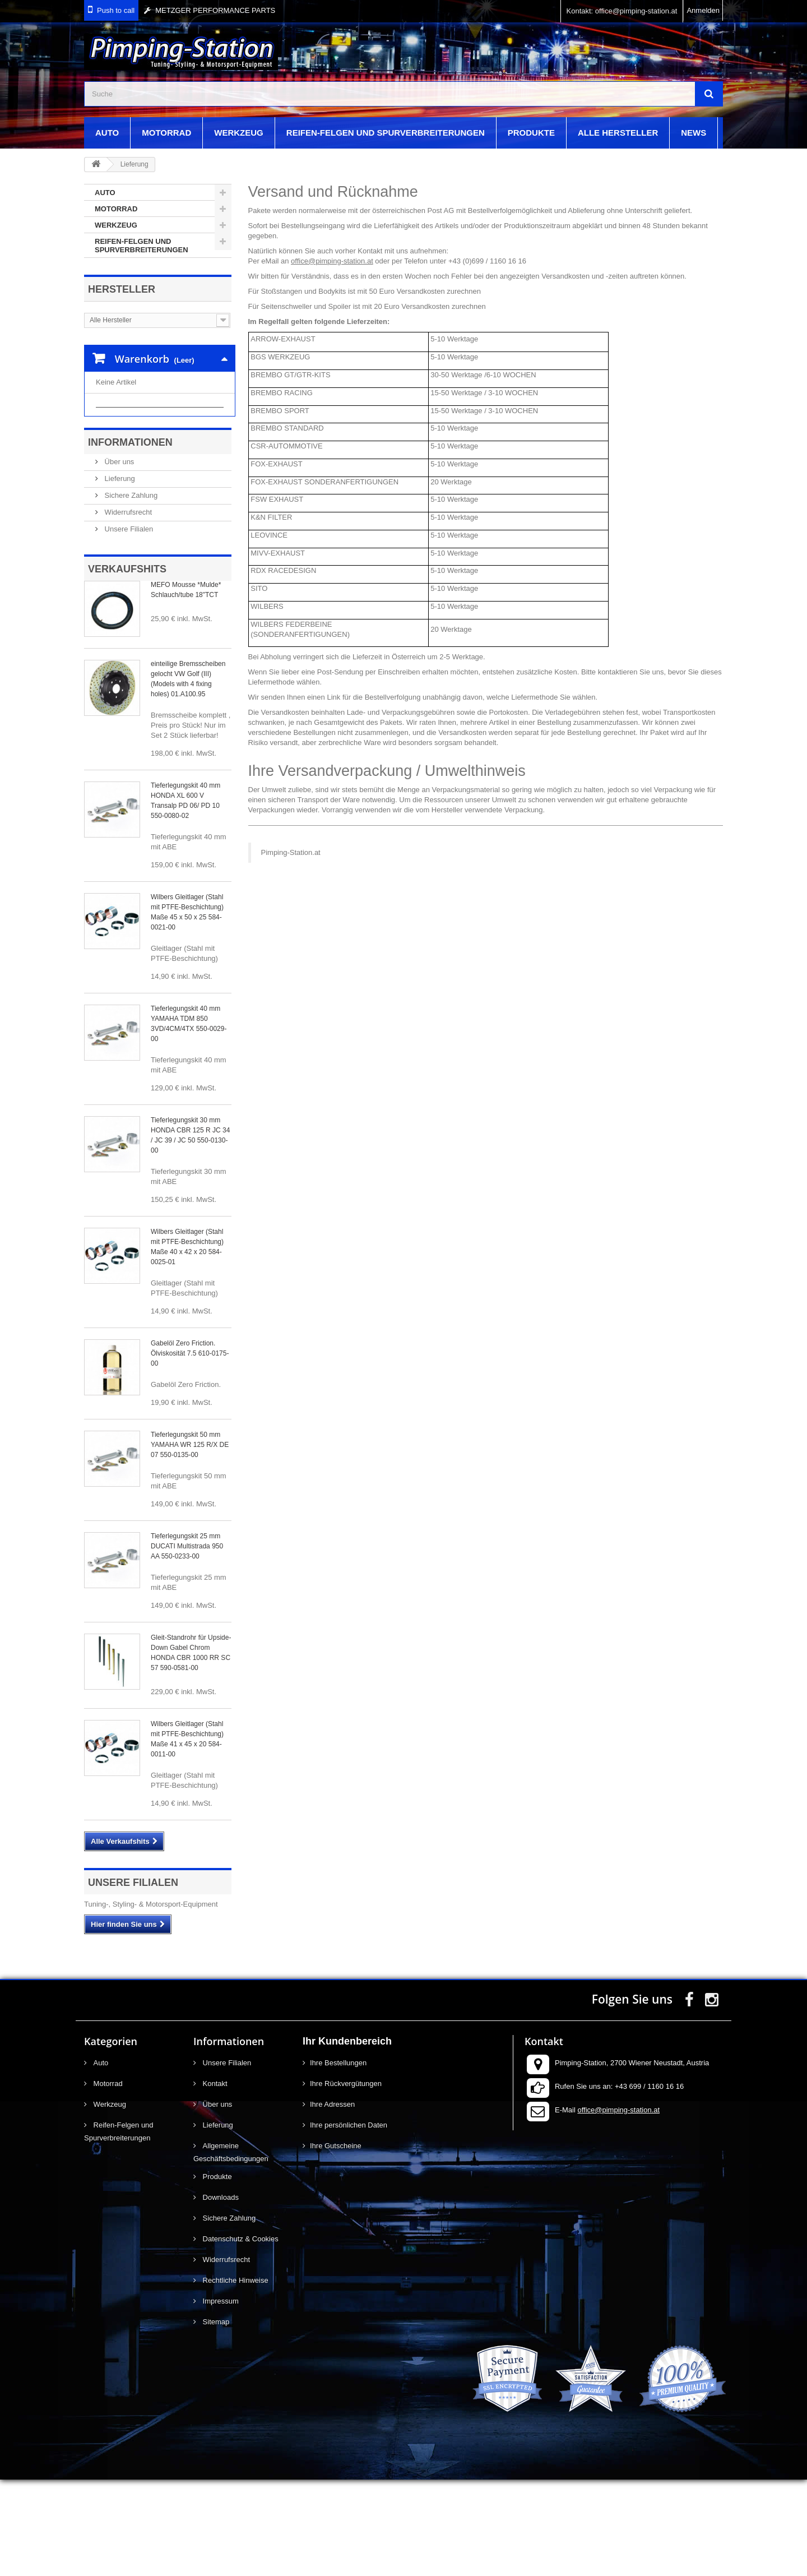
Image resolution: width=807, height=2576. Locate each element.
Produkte (531, 132)
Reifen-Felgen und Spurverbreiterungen (385, 132)
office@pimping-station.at (332, 261)
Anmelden (703, 10)
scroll (777, 2546)
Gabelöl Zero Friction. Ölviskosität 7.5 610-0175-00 (190, 1450)
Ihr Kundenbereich (347, 2137)
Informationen (130, 538)
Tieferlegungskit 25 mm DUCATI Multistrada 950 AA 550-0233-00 (187, 1643)
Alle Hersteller (618, 132)
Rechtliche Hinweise (234, 2376)
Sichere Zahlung (130, 592)
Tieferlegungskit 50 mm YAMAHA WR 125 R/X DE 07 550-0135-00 (190, 1541)
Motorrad (166, 132)
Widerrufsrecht (127, 608)
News (693, 132)
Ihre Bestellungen (338, 2159)
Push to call (115, 10)
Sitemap (215, 2418)
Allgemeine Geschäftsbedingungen (230, 2248)
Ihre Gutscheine (335, 2242)
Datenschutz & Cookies (240, 2335)
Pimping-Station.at (291, 852)
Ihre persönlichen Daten (348, 2221)
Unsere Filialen (128, 625)
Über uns (118, 558)
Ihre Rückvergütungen (346, 2180)
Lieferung (119, 575)
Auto (107, 132)
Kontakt (214, 2180)
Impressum (220, 2397)
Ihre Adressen (332, 2200)
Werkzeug (238, 132)
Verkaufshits (127, 665)
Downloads (220, 2294)
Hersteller (121, 289)
